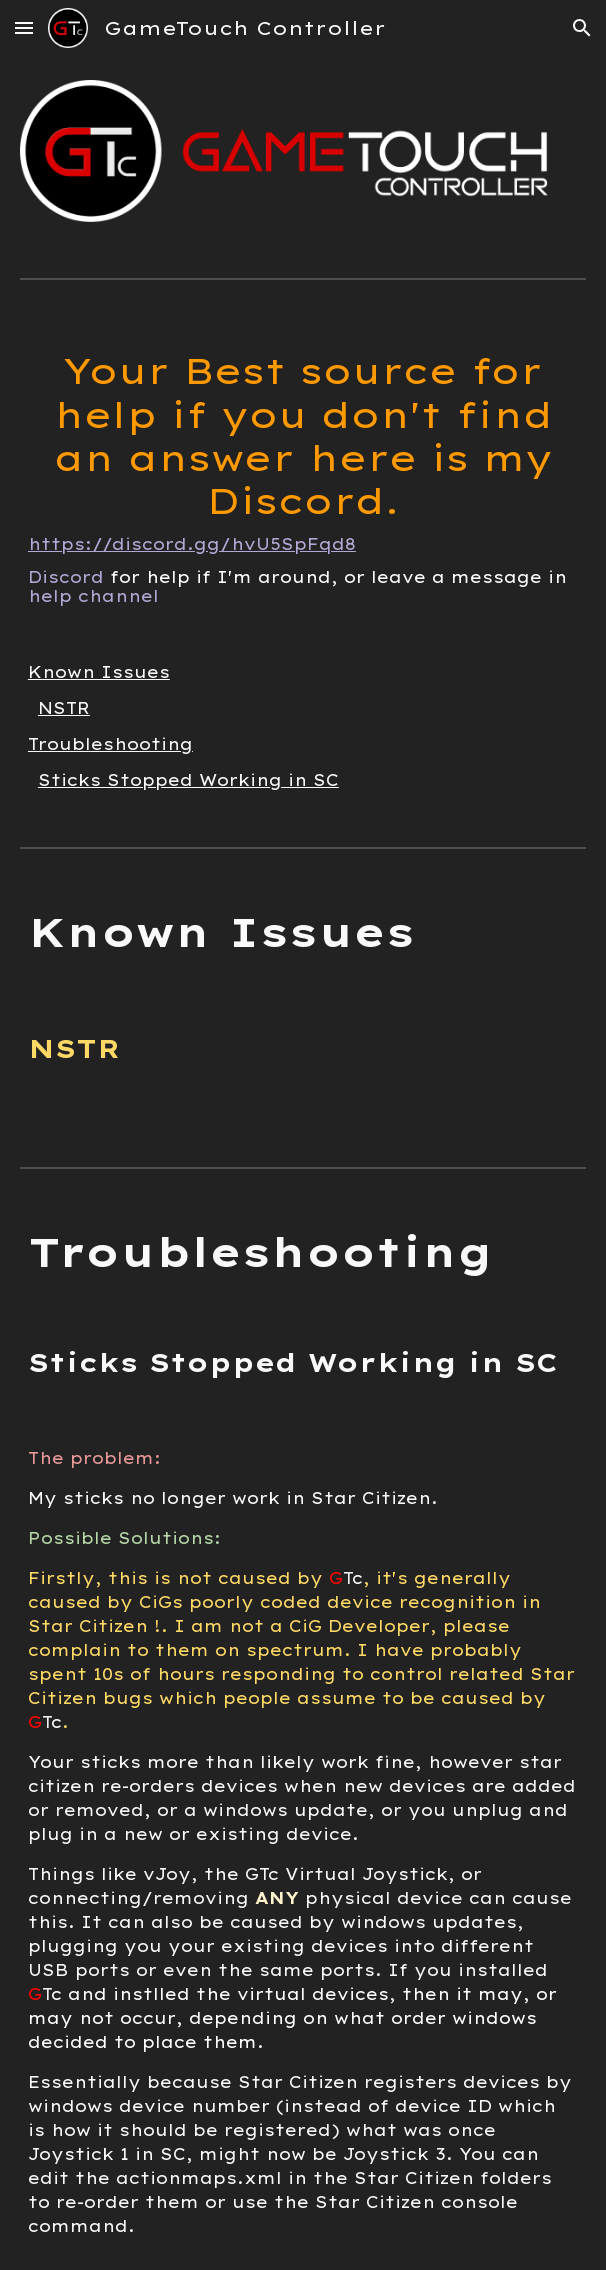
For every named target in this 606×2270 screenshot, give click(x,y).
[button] (24, 27)
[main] (303, 471)
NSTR (64, 708)
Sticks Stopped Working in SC (188, 780)
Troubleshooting (110, 744)
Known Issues (99, 672)
